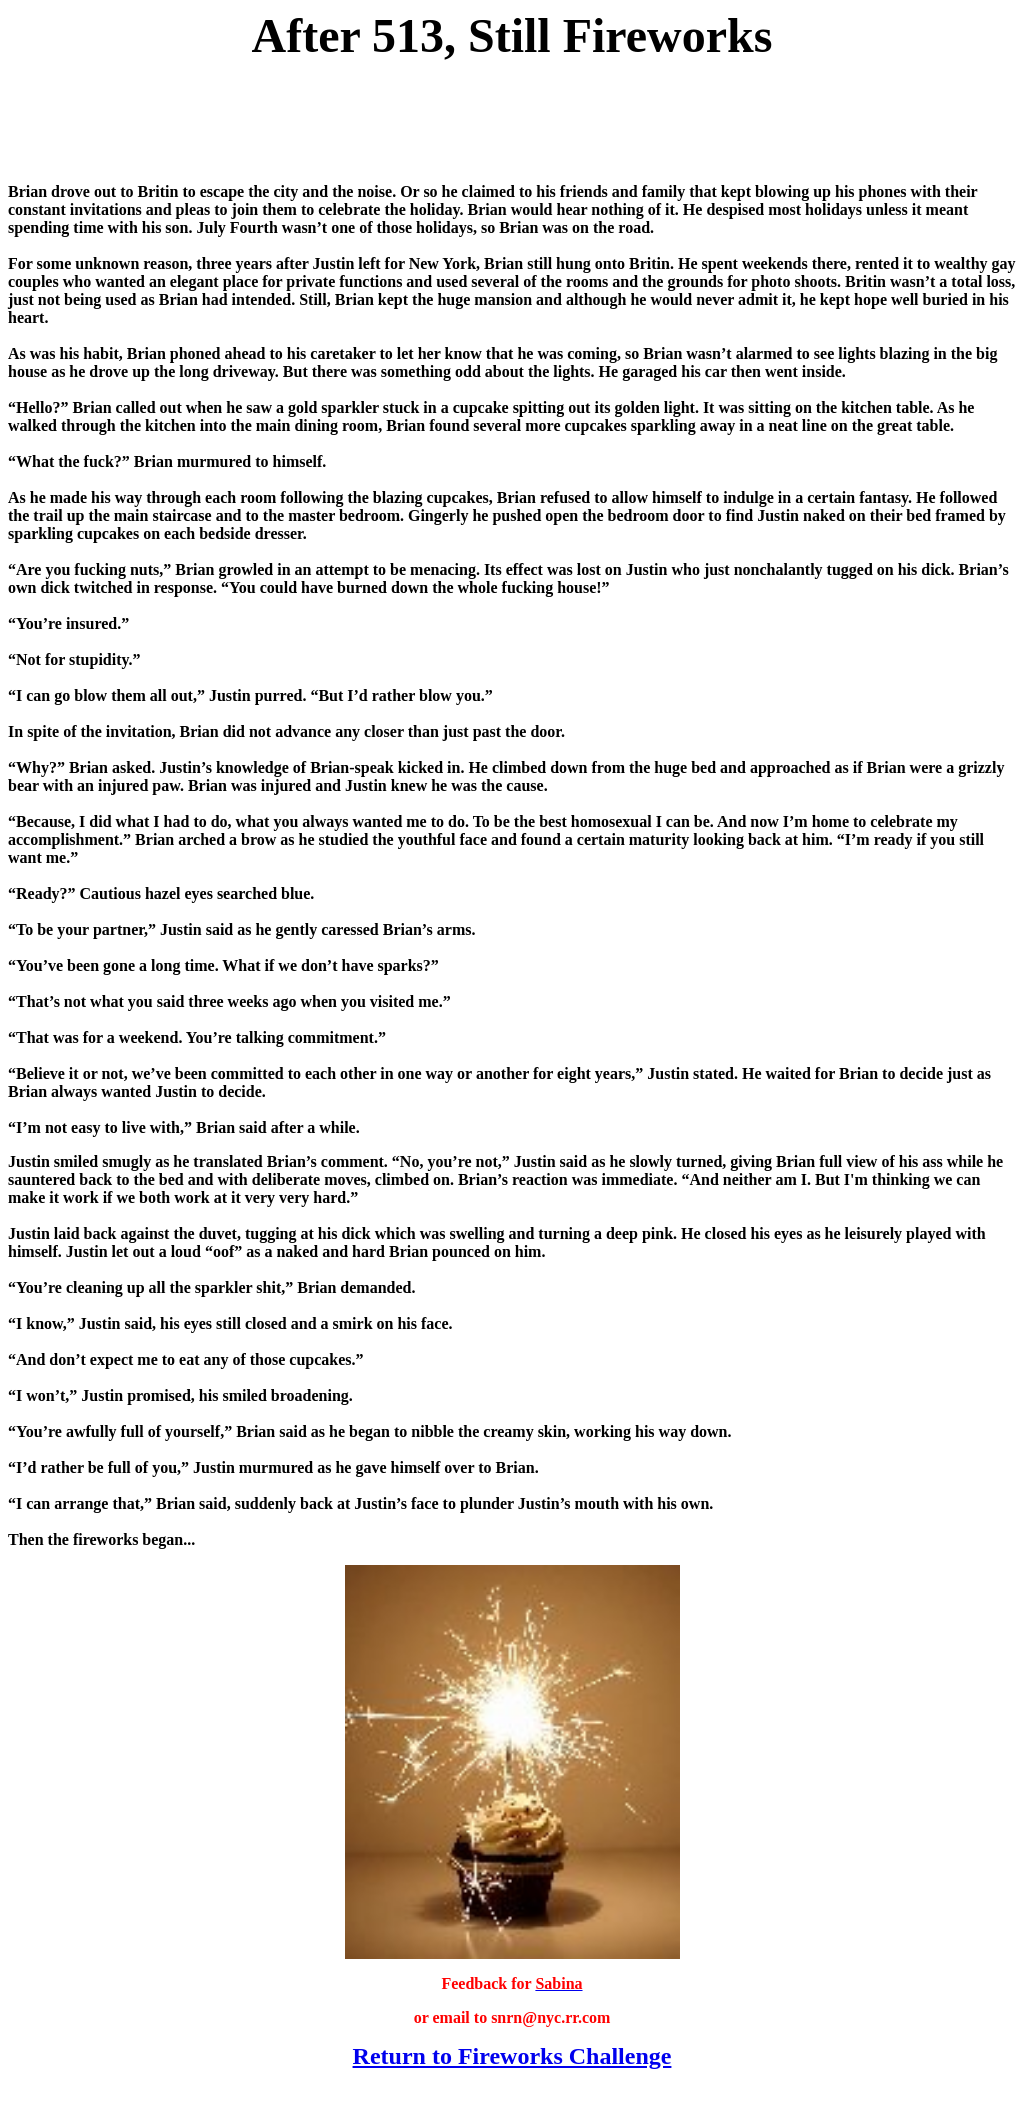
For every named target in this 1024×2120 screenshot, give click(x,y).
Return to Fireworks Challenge (512, 2056)
